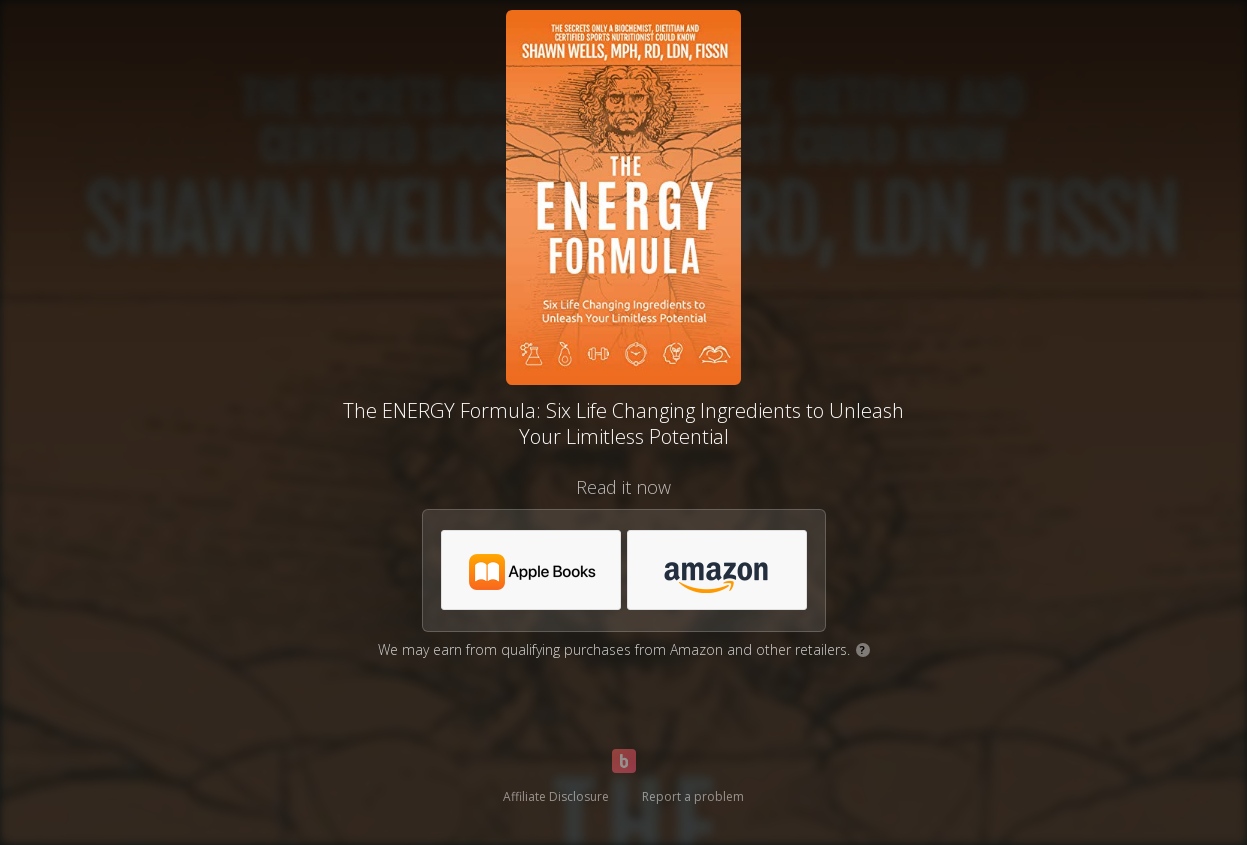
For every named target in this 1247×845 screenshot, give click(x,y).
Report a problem (693, 796)
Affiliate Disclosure (556, 796)
